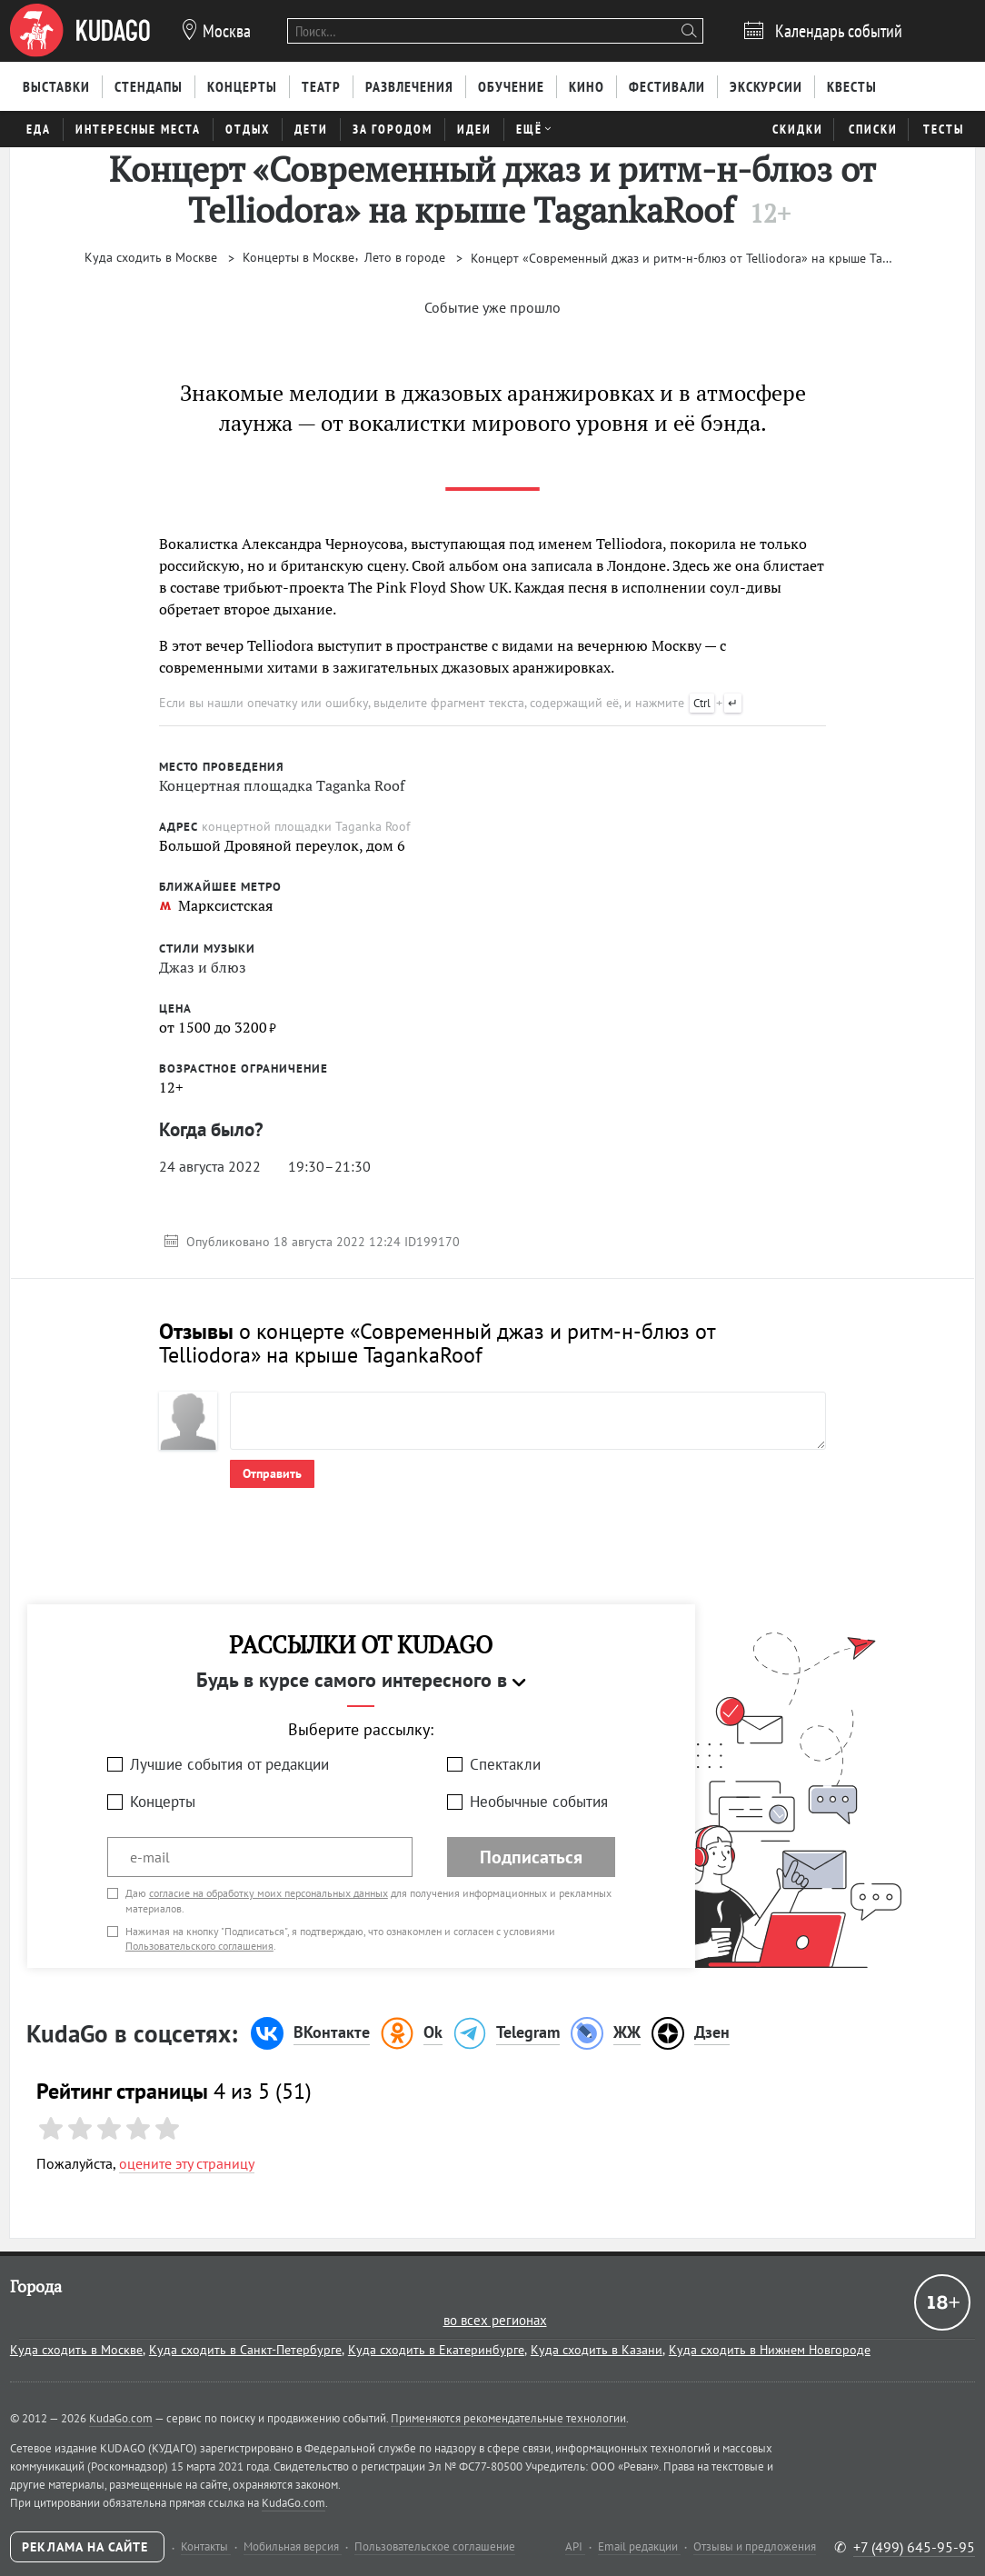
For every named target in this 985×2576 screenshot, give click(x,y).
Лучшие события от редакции (229, 1764)
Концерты (162, 1802)
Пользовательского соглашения (199, 1945)
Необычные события (539, 1802)
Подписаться (531, 1857)
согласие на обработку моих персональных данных (268, 1893)
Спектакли (505, 1764)
